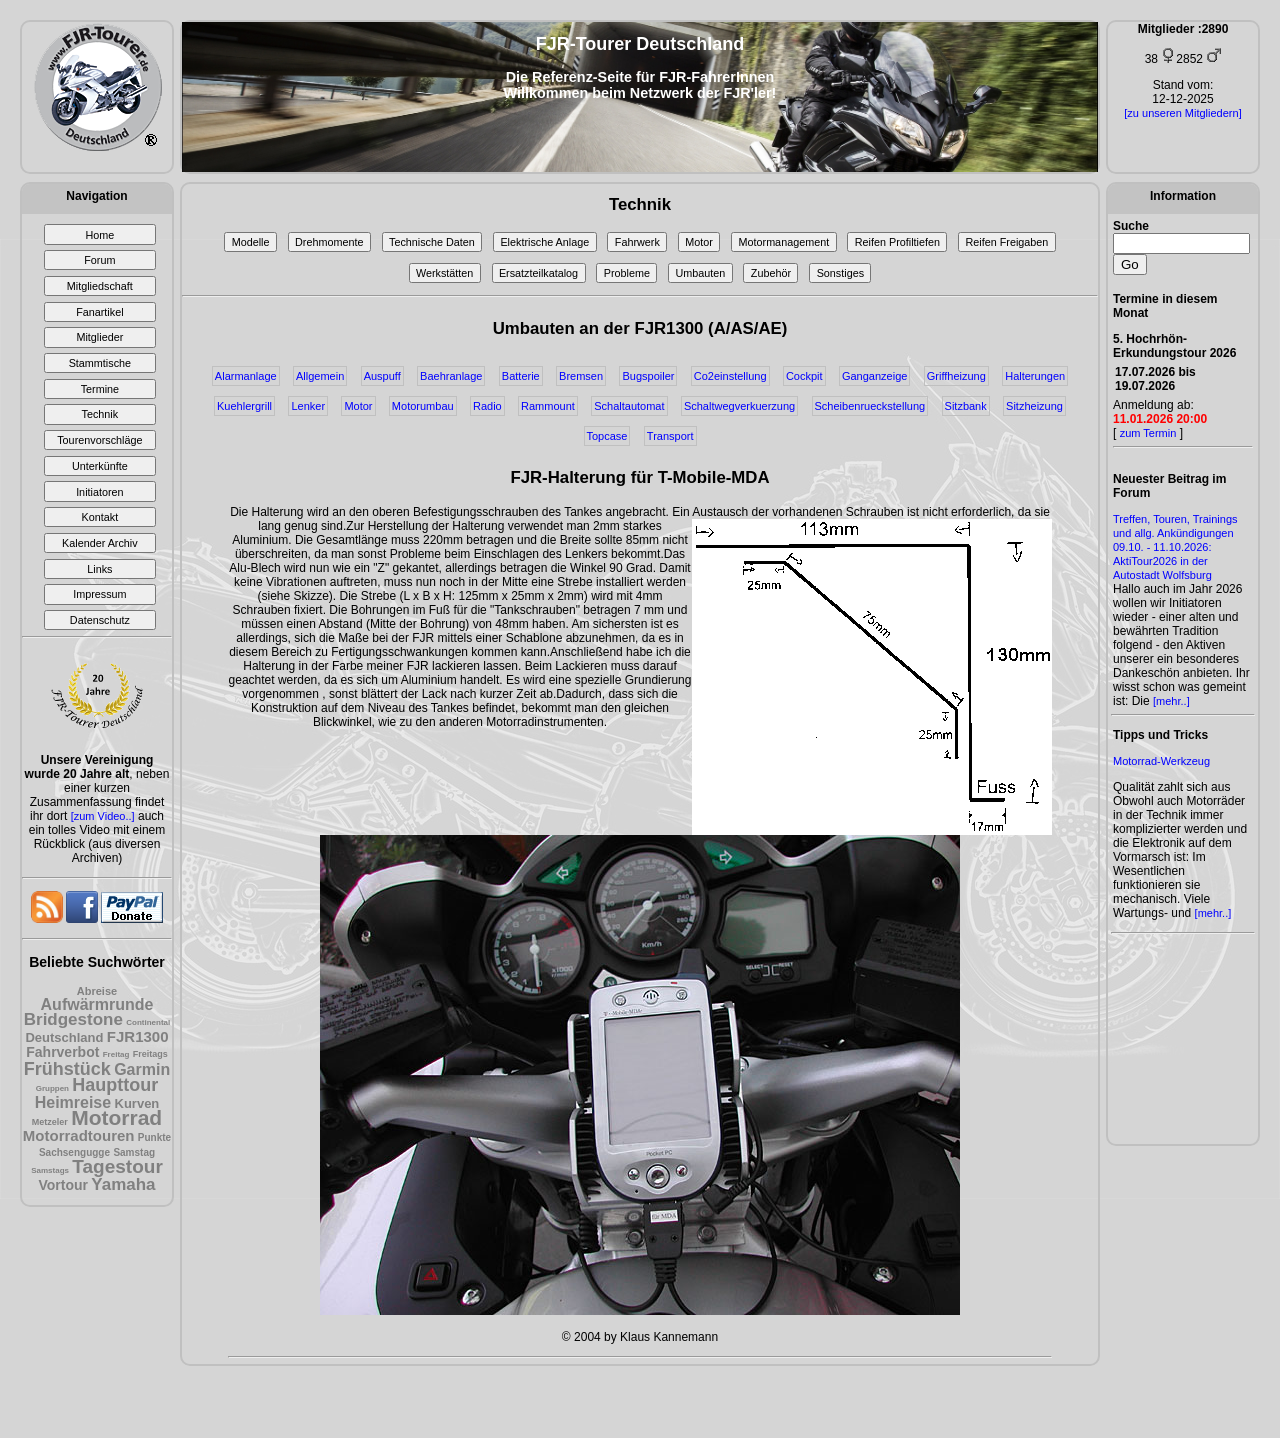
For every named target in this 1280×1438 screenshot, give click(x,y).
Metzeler (50, 1122)
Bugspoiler (648, 376)
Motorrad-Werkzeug (1161, 761)
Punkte (154, 1137)
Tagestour (117, 1166)
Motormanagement (784, 242)
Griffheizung (956, 376)
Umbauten (700, 273)
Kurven (137, 1103)
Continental (148, 1022)
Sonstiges (840, 273)
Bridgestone (73, 1019)
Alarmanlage (246, 376)
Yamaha (123, 1184)
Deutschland (64, 1037)
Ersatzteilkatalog (538, 273)
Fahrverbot (62, 1052)
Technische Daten (432, 242)
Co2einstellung (730, 376)
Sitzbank (966, 406)
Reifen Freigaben (1007, 242)
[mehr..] (1171, 701)
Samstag (134, 1152)
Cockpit (804, 376)
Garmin (142, 1069)
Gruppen (52, 1088)
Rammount (548, 406)
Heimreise (73, 1102)
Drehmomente (329, 242)
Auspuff (382, 376)
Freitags (150, 1054)
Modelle (251, 242)
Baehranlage (451, 376)
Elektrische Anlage (544, 242)
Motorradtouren (79, 1135)
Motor (699, 242)
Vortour (63, 1185)
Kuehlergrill (244, 406)
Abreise (97, 991)
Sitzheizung (1034, 406)
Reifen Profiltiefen (897, 242)
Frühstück (67, 1069)
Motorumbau (423, 406)
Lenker (308, 406)
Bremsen (581, 376)
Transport (670, 436)
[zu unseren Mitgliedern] (1182, 113)
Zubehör (771, 273)
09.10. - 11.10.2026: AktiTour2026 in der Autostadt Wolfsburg (1162, 561)
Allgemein (320, 376)
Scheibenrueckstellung (870, 406)
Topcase (607, 436)
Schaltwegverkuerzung (739, 406)
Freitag (116, 1054)
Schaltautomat (629, 406)
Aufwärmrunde (97, 1004)
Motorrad (116, 1117)
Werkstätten (444, 273)
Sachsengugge (74, 1152)
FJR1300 (138, 1036)
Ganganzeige (874, 376)
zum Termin (1148, 433)
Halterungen (1035, 376)
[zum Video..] (103, 816)
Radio (487, 406)
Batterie (521, 376)
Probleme (627, 273)
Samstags (50, 1170)
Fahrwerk (637, 242)
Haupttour (115, 1085)
